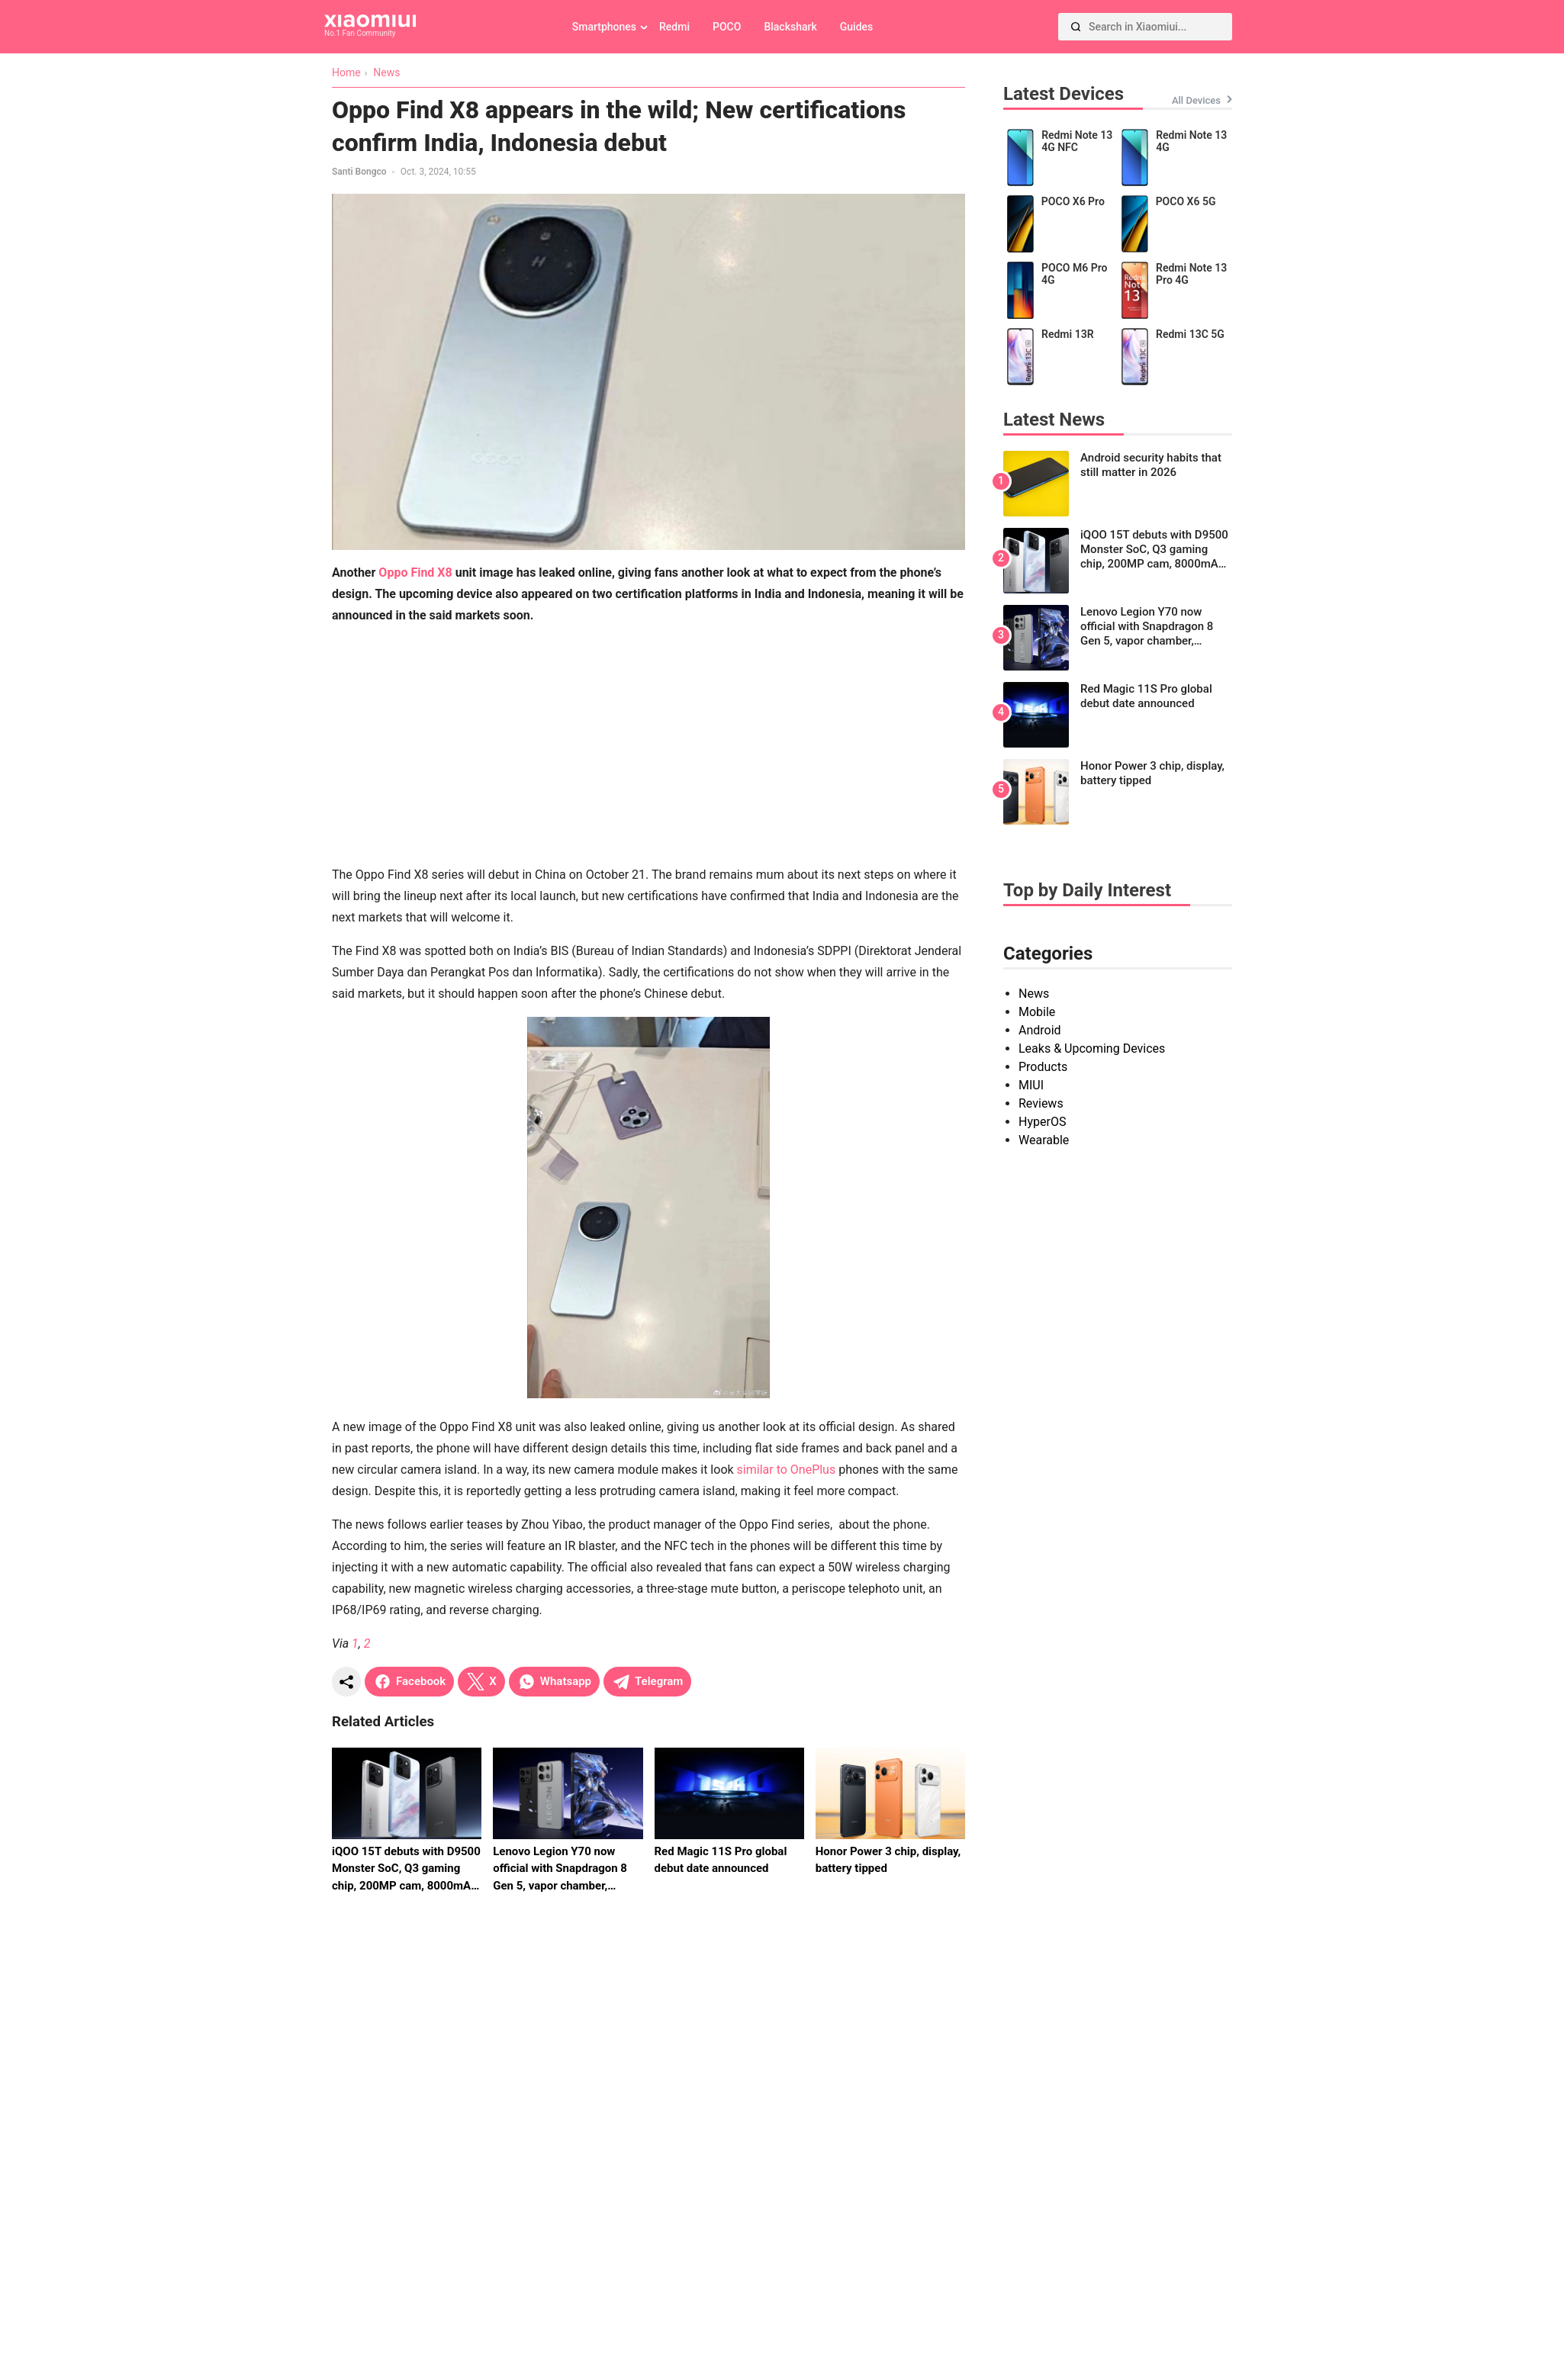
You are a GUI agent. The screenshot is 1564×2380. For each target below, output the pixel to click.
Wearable (1044, 1140)
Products (1043, 1067)
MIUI (1031, 1085)
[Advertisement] (648, 745)
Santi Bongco (359, 171)
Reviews (1041, 1103)
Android (1040, 1030)
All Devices (1196, 100)
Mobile (1037, 1012)
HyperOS (1042, 1121)
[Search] (1075, 26)
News (1034, 993)
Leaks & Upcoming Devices (1092, 1048)
